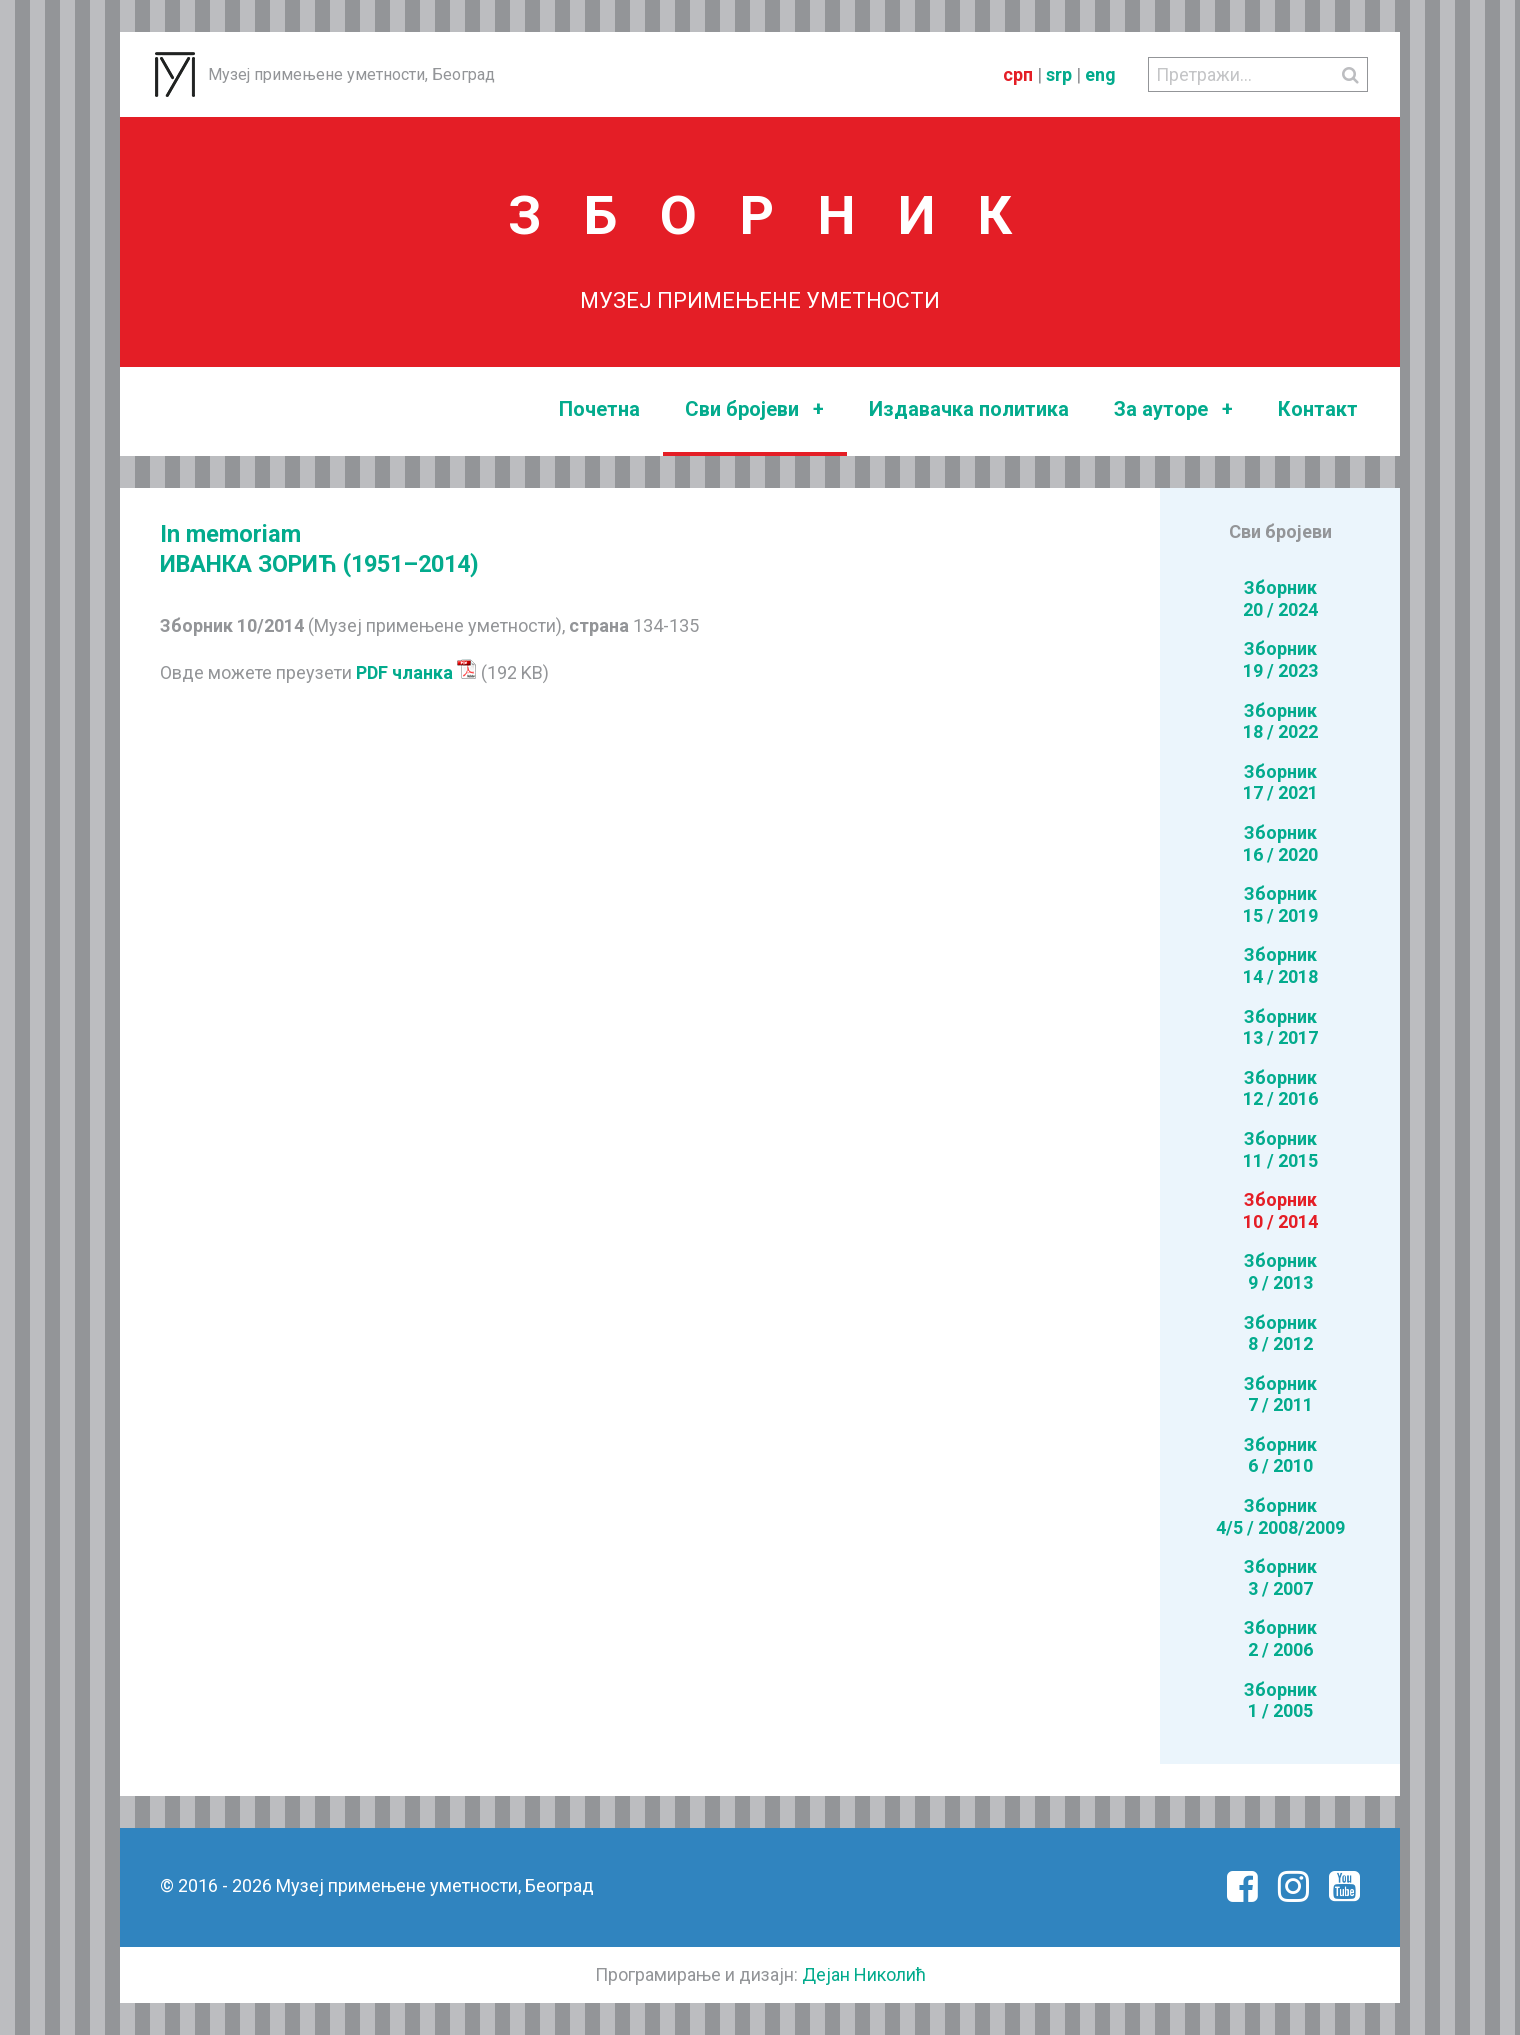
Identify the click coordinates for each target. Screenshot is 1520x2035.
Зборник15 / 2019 (1280, 904)
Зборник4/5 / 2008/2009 (1280, 1516)
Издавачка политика (969, 409)
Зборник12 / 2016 (1280, 1088)
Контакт (1318, 409)
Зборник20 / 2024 (1280, 598)
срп (1018, 74)
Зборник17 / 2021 (1280, 782)
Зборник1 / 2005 (1280, 1700)
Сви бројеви (754, 409)
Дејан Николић (864, 1974)
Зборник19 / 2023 (1280, 659)
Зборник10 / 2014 (1280, 1210)
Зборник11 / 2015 (1280, 1149)
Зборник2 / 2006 (1280, 1638)
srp (1059, 74)
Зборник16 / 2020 (1280, 843)
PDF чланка (416, 672)
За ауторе (1173, 409)
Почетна (599, 409)
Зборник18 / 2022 (1280, 721)
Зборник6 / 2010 (1280, 1455)
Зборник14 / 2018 (1280, 965)
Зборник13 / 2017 (1280, 1027)
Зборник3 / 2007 (1280, 1577)
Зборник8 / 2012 (1280, 1333)
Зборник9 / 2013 (1280, 1271)
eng (1100, 74)
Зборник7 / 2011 (1280, 1394)
